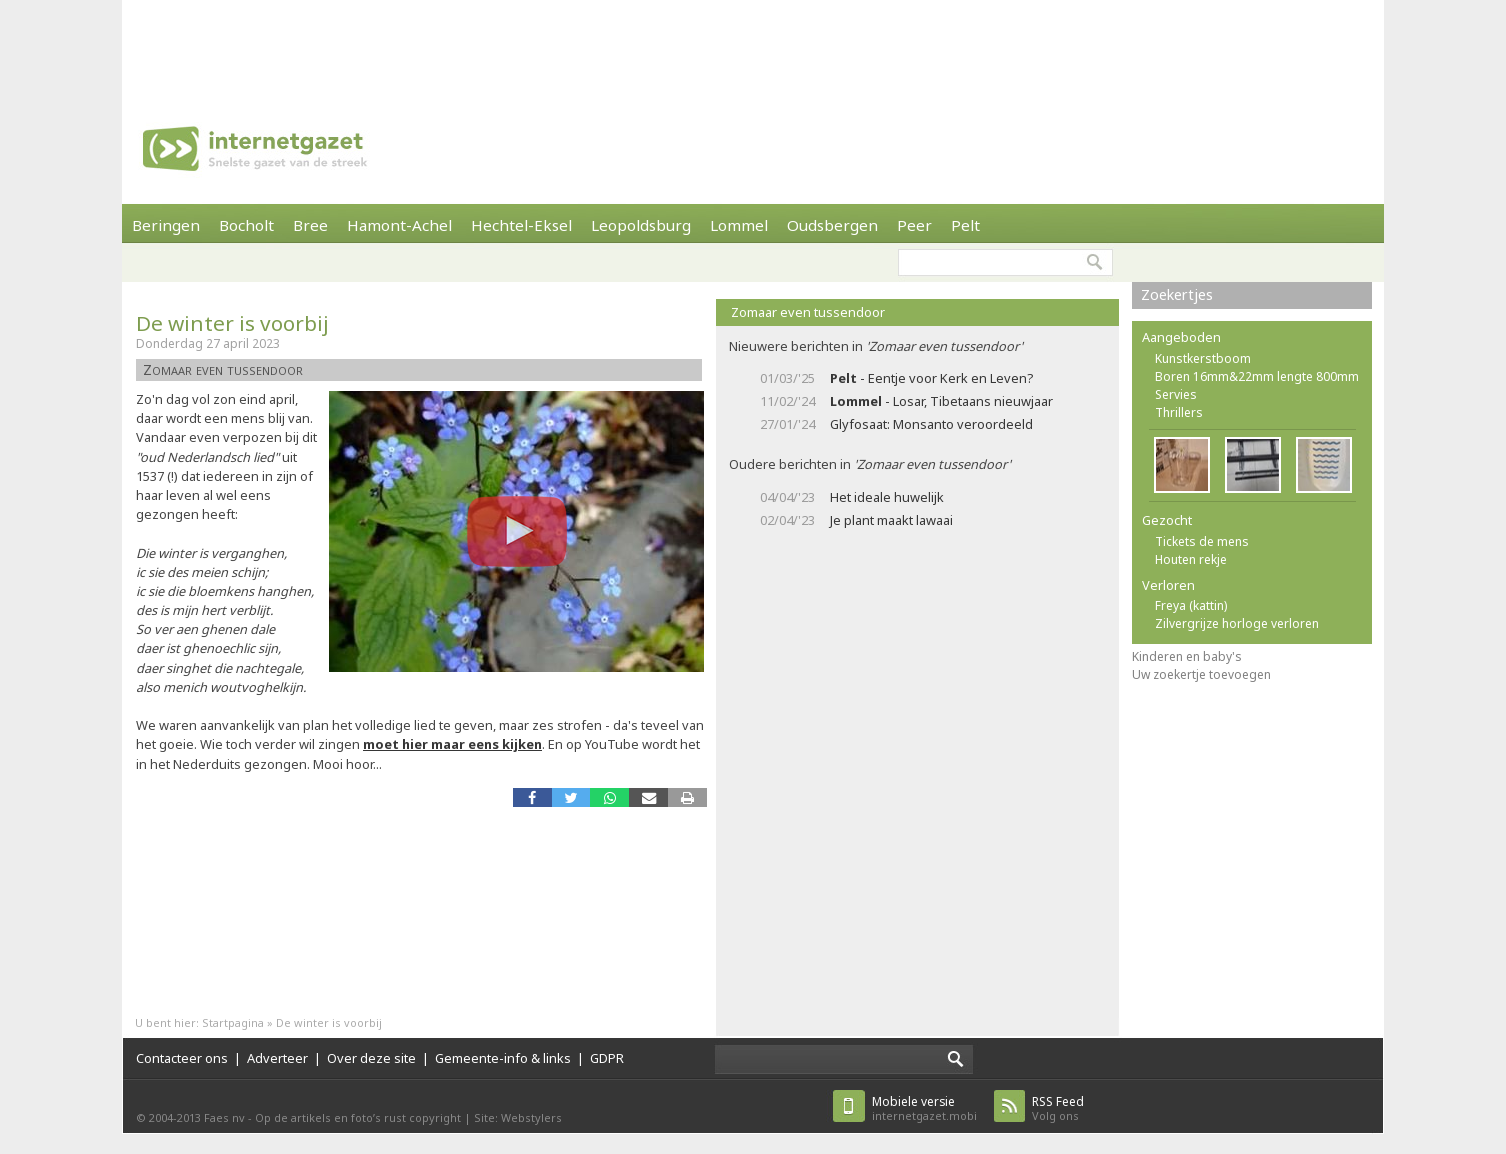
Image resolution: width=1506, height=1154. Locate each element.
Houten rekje (1191, 559)
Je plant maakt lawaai (891, 520)
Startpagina (233, 1022)
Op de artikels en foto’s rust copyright (358, 1117)
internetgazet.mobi (924, 1108)
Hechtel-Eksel (521, 225)
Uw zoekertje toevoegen (1201, 674)
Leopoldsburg (641, 225)
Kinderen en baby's (1187, 656)
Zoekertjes (1177, 294)
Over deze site (371, 1058)
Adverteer (277, 1058)
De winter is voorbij (232, 323)
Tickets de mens (1202, 541)
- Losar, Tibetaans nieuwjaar (941, 401)
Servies (1176, 394)
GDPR (607, 1058)
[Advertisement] (753, 45)
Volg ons (1058, 1108)
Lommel (739, 225)
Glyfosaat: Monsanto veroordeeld (931, 424)
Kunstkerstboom (1203, 358)
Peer (914, 225)
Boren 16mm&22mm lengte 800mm (1257, 376)
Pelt (965, 225)
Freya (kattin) (1191, 605)
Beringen (166, 225)
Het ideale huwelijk (887, 497)
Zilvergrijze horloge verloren (1237, 623)
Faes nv (224, 1117)
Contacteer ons (182, 1058)
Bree (310, 225)
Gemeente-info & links (503, 1058)
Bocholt (246, 225)
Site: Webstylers (518, 1117)
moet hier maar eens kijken (452, 744)
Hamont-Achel (399, 225)
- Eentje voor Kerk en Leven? (931, 378)
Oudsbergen (832, 225)
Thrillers (1179, 412)
